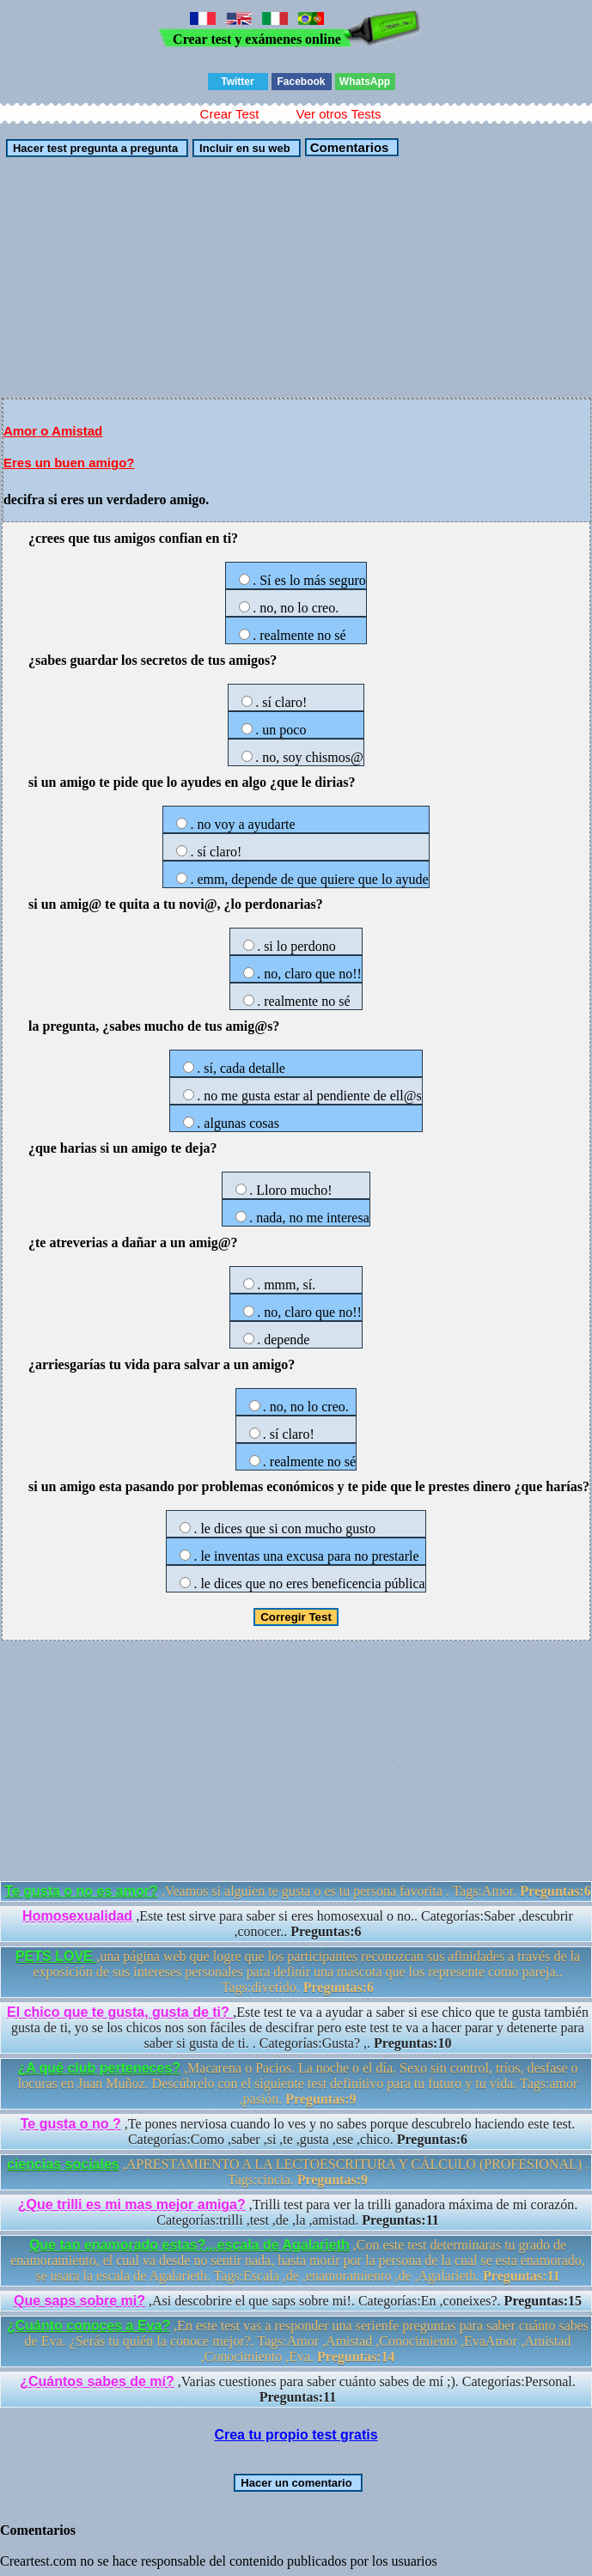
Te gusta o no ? (71, 2123)
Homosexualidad (77, 1916)
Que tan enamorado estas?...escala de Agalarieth (189, 2245)
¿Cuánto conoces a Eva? (88, 2325)
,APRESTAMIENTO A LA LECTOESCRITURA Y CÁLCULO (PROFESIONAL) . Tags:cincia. (298, 2172)
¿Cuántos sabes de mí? (97, 2381)
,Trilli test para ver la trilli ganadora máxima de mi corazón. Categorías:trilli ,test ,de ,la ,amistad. (297, 2212)
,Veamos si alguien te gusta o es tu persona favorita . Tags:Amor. (297, 1891)
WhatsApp (364, 82)
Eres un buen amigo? (69, 462)
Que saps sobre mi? (79, 2300)
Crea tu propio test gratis (295, 2434)
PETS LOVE (55, 1956)
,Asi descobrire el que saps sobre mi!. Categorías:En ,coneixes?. (298, 2300)
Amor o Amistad (52, 430)
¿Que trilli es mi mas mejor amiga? (132, 2204)
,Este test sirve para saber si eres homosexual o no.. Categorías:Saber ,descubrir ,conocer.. (297, 1924)
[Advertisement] (296, 277)
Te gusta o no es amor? (80, 1891)
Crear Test (229, 114)
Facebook (301, 82)
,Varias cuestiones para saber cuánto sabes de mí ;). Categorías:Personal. (298, 2389)
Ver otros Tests (338, 114)
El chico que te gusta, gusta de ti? (120, 2012)
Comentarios (348, 147)
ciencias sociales (63, 2164)
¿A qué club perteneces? (98, 2068)
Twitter (237, 82)
